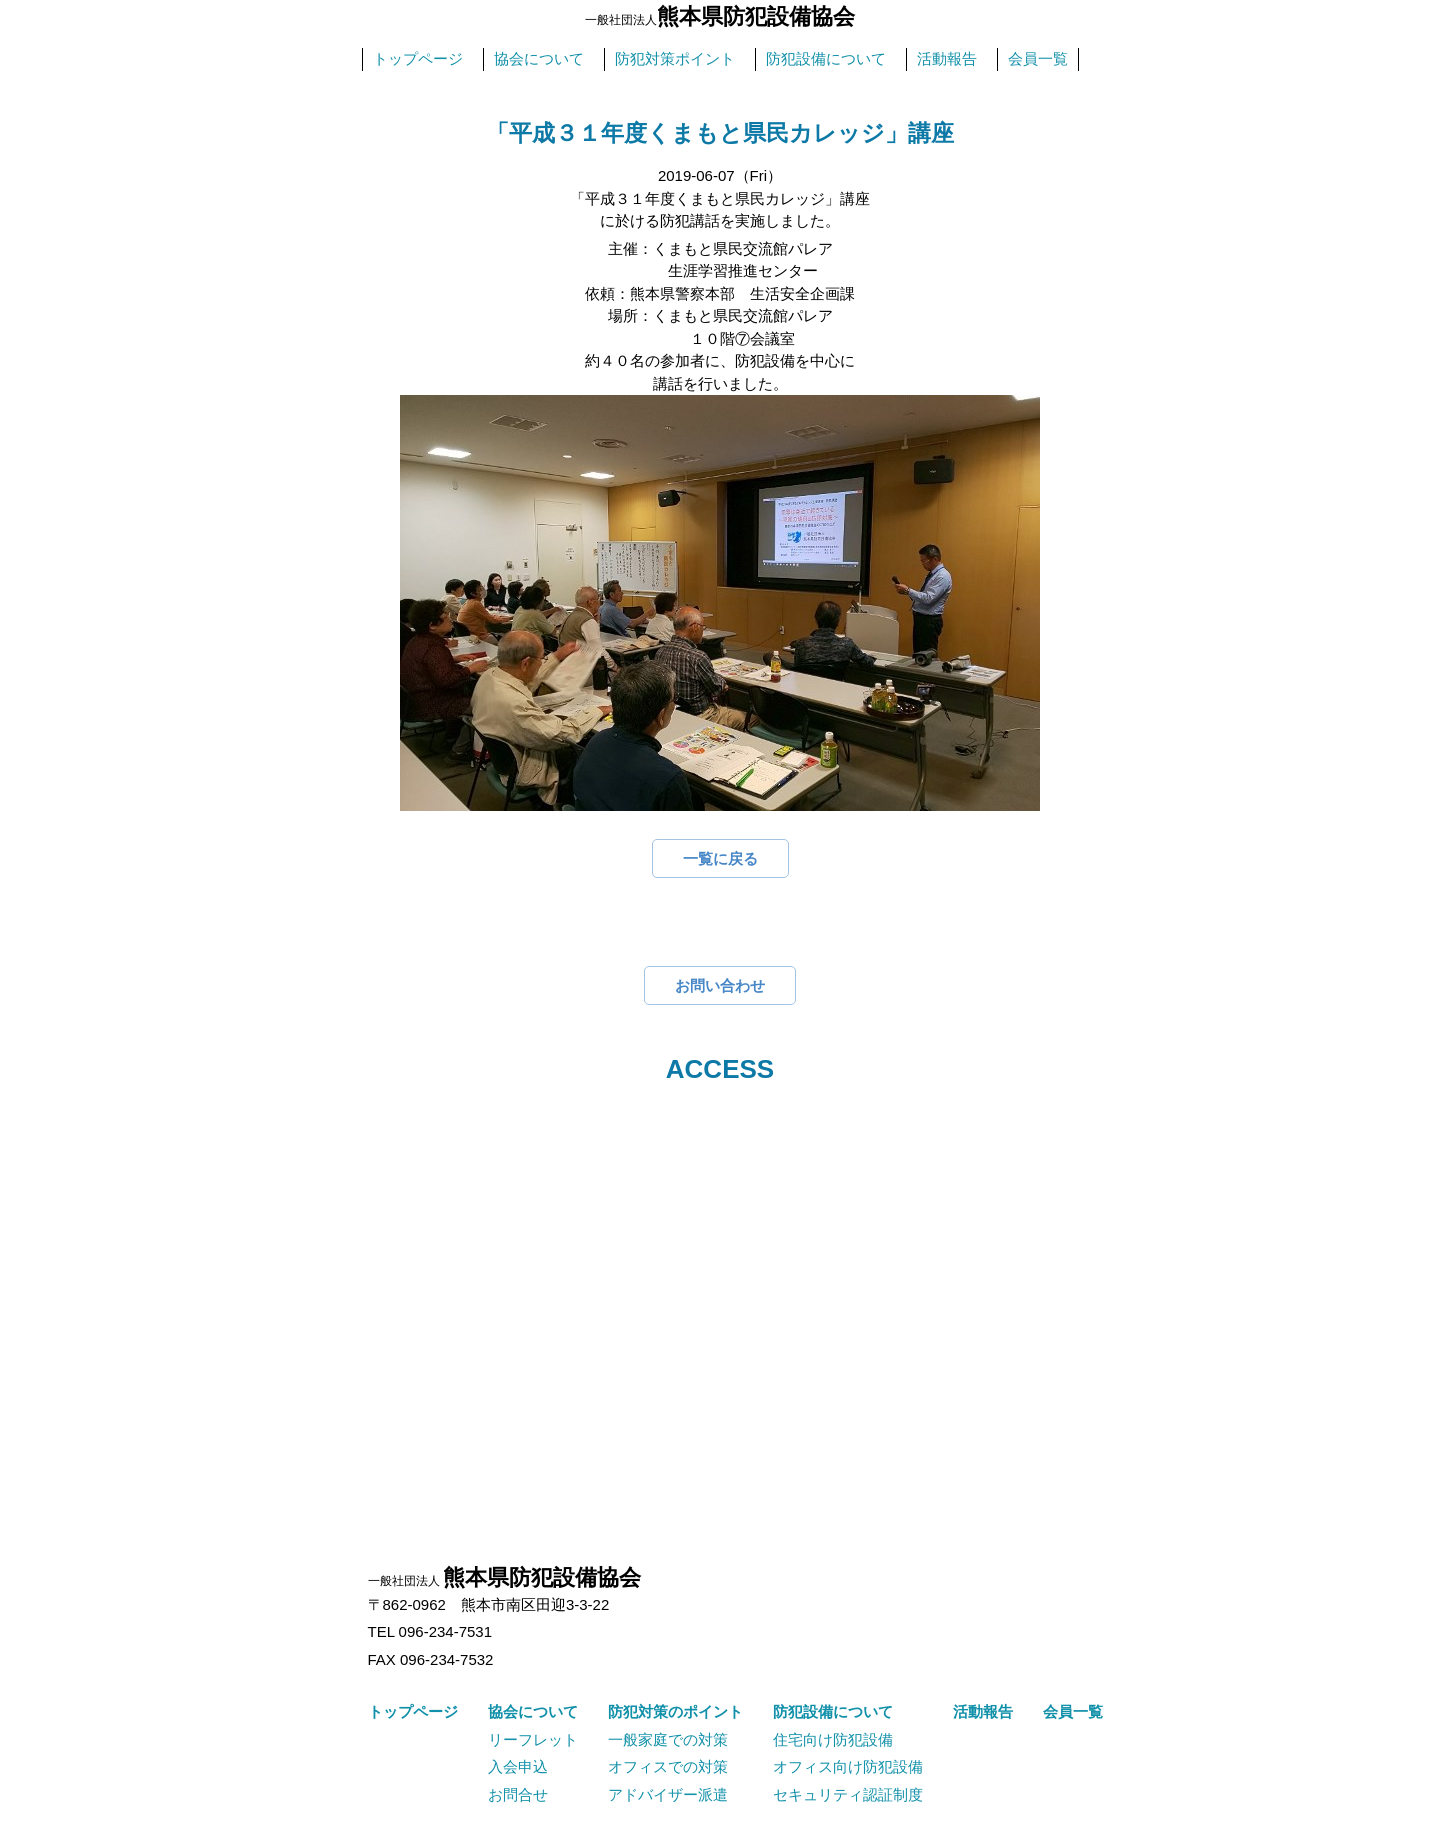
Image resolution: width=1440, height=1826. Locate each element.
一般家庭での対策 (668, 1739)
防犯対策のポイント (675, 1711)
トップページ (418, 58)
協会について (539, 58)
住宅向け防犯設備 (833, 1739)
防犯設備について (826, 58)
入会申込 (518, 1766)
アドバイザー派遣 (668, 1794)
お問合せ (518, 1794)
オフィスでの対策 (668, 1766)
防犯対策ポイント (675, 58)
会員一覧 (1038, 58)
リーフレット (533, 1739)
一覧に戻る (720, 858)
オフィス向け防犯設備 (848, 1766)
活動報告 (947, 58)
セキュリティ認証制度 (848, 1794)
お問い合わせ (720, 985)
